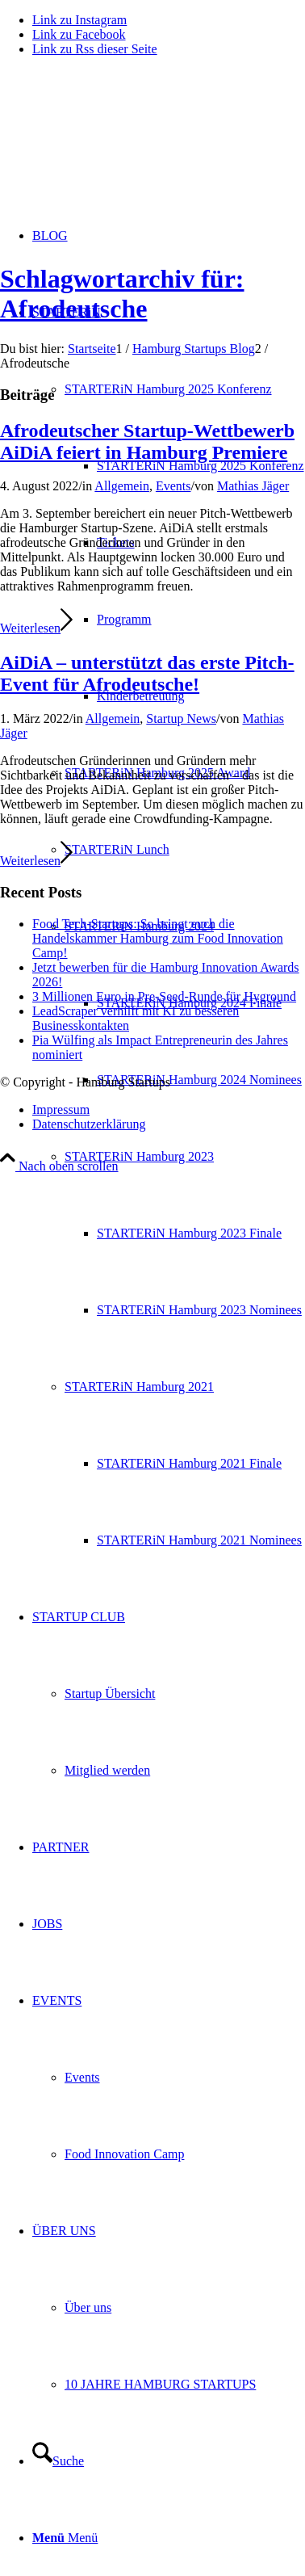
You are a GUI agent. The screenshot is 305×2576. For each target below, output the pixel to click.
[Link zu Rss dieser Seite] (94, 49)
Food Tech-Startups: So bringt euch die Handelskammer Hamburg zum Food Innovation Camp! (157, 938)
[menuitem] (201, 465)
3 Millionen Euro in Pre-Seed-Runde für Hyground (164, 996)
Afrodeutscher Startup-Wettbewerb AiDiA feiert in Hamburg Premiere (147, 441)
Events (173, 486)
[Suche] (58, 2461)
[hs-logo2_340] (121, 146)
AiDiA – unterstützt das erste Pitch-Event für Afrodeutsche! (147, 673)
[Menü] (65, 2537)
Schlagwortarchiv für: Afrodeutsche (122, 293)
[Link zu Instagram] (79, 20)
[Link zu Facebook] (79, 34)
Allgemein (121, 486)
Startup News (181, 718)
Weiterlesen (36, 628)
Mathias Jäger (253, 486)
